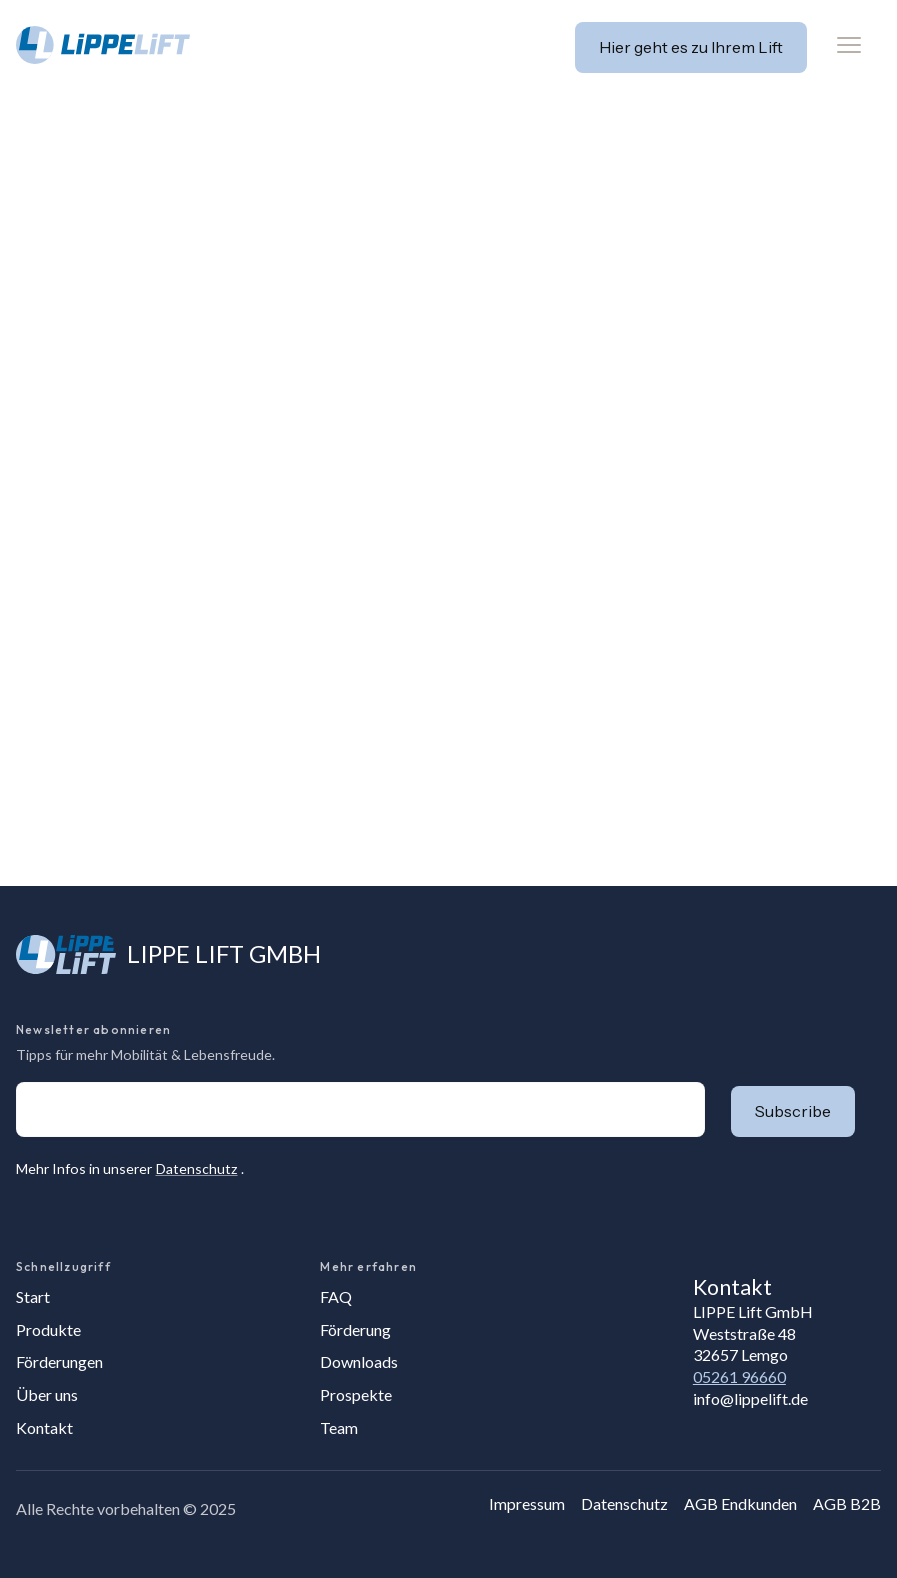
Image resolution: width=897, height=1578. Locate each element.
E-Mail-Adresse (16, 1081)
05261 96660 (739, 1376)
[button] (849, 45)
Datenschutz (197, 1168)
